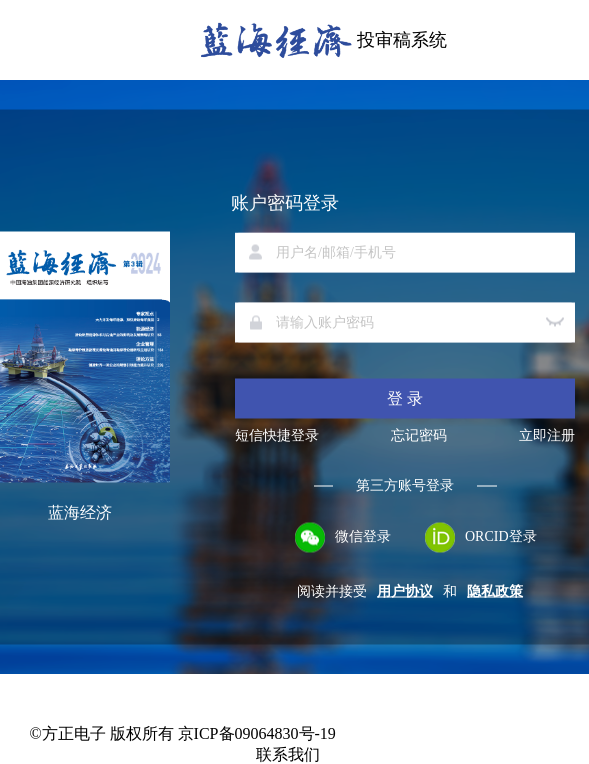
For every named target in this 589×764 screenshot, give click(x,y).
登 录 (405, 398)
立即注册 (547, 436)
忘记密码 (419, 436)
